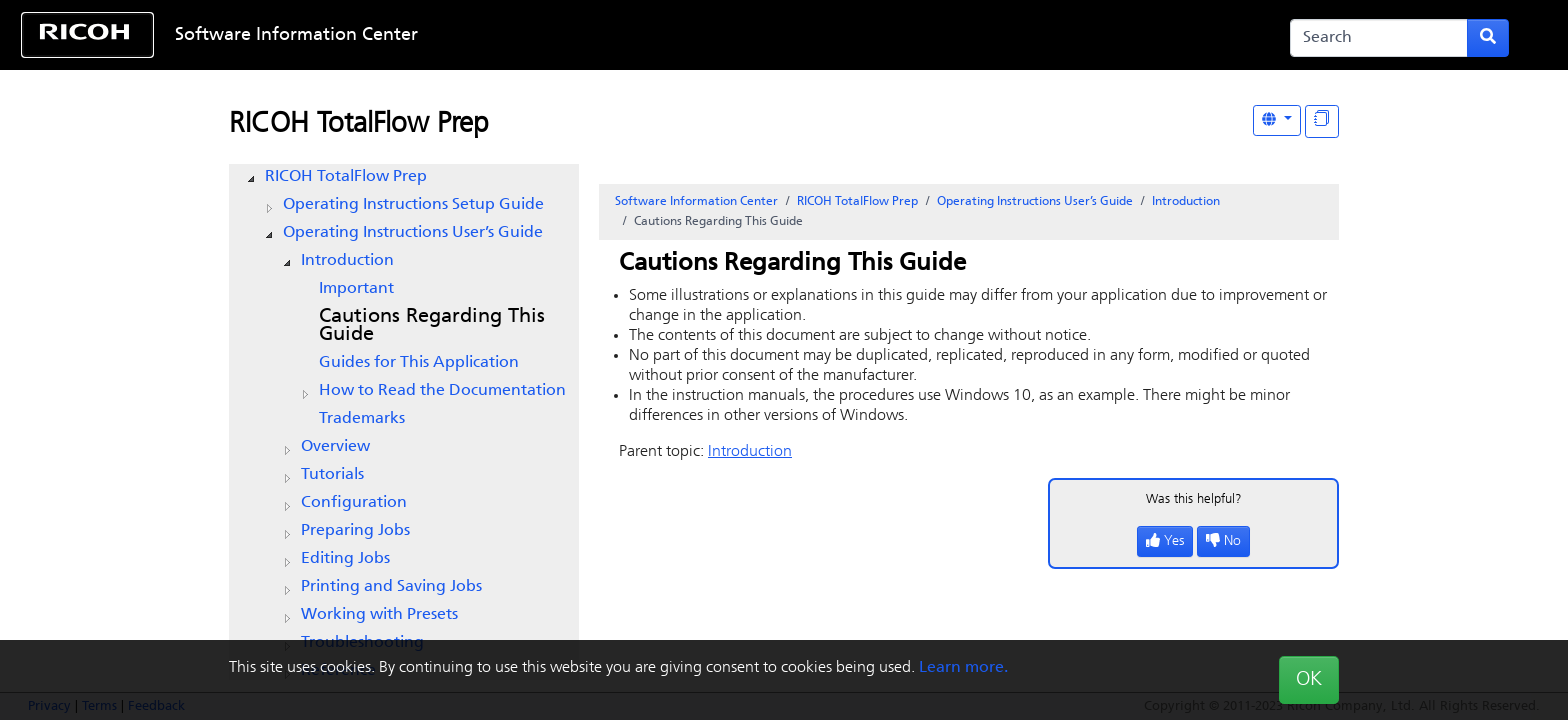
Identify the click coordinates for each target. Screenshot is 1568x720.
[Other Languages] (1277, 120)
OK (1309, 680)
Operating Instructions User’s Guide (413, 233)
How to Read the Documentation (442, 391)
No (1223, 541)
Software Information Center (296, 35)
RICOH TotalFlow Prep (359, 125)
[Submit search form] (1488, 38)
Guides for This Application (419, 363)
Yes (1165, 541)
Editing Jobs (345, 559)
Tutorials (332, 475)
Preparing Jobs (355, 531)
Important (356, 289)
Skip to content (716, 35)
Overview (335, 447)
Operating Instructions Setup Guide (413, 205)
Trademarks (362, 419)
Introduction (347, 261)
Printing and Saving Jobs (391, 587)
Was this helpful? (1194, 499)
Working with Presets (379, 615)
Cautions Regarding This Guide (432, 326)
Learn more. (963, 668)
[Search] (1379, 38)
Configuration (354, 503)
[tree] (404, 424)
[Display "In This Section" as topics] (1322, 121)
